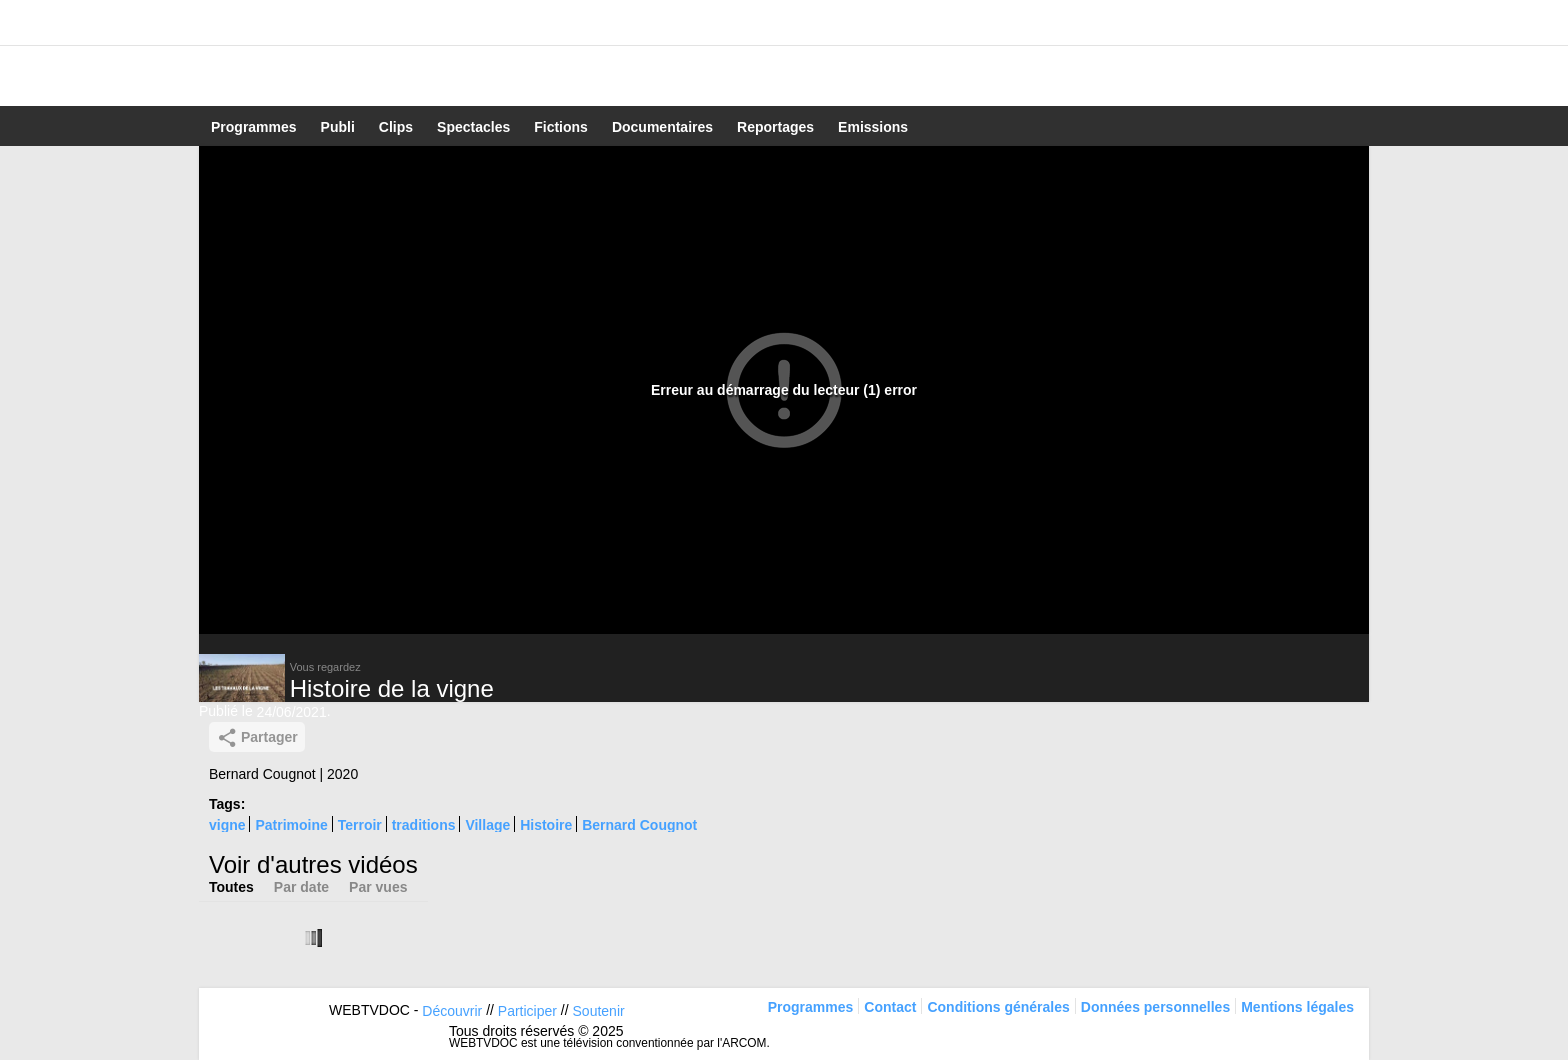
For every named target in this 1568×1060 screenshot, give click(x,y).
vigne (227, 825)
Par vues (378, 887)
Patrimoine (291, 825)
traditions (424, 825)
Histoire (546, 825)
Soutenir (599, 1011)
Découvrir (452, 1011)
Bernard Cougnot (639, 825)
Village (487, 825)
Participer (527, 1011)
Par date (301, 887)
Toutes (231, 887)
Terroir (360, 825)
